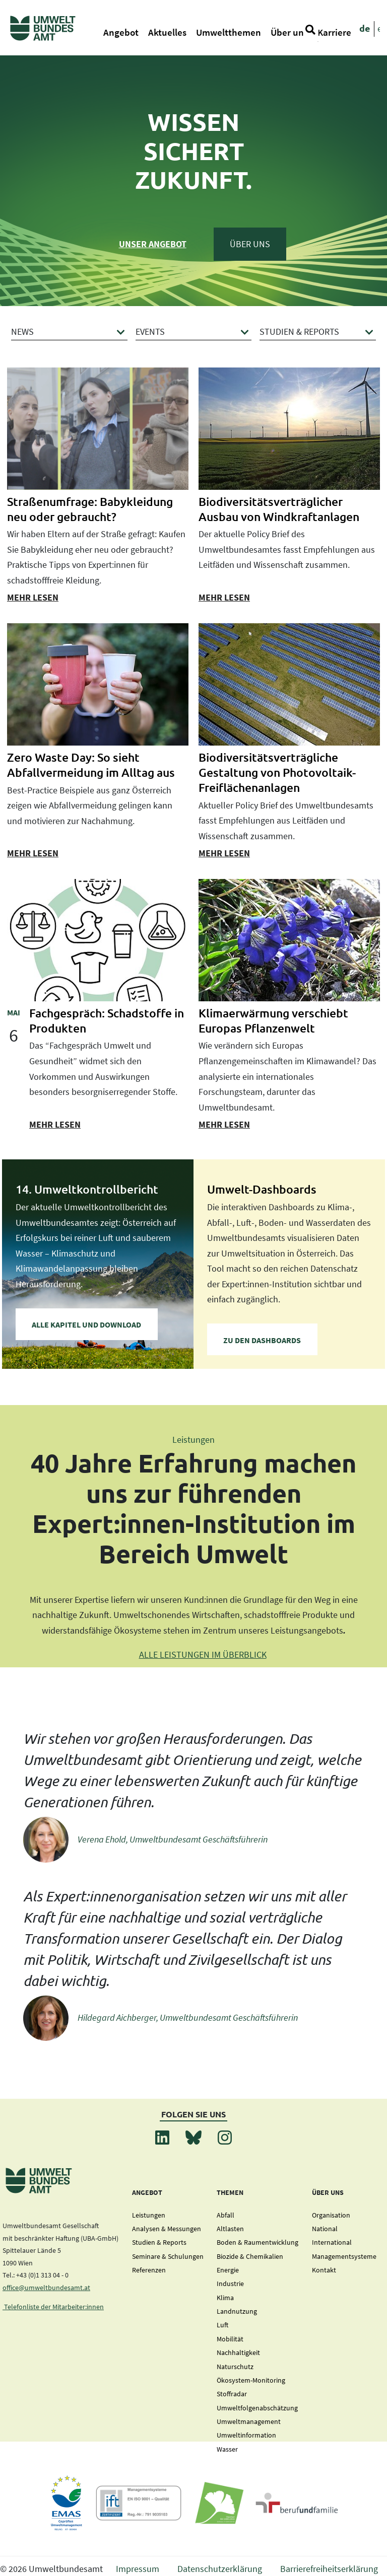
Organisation (331, 2215)
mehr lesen (32, 597)
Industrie (230, 2283)
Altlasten (230, 2228)
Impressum (137, 2568)
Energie (228, 2269)
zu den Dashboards (262, 1340)
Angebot (121, 32)
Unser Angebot (152, 244)
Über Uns (250, 244)
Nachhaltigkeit (238, 2352)
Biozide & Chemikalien (250, 2256)
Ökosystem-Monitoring (251, 2380)
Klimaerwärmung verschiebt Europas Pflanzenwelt (273, 1020)
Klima (225, 2297)
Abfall (225, 2215)
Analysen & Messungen (166, 2228)
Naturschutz (235, 2366)
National (325, 2228)
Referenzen (149, 2269)
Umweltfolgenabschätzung (257, 2407)
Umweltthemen (228, 32)
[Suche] (310, 29)
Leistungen (148, 2215)
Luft (222, 2324)
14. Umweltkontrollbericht (87, 1189)
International (332, 2242)
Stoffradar (232, 2393)
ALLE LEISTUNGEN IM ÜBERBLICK (203, 1654)
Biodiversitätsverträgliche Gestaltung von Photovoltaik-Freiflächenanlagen (277, 772)
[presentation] (97, 428)
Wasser (227, 2449)
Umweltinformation (246, 2435)
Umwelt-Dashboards (261, 1189)
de (364, 28)
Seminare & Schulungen (168, 2256)
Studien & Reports (159, 2242)
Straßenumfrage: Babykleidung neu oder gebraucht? (90, 509)
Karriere (334, 32)
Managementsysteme (344, 2256)
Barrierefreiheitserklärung (329, 2568)
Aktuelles (167, 32)
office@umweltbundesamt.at (46, 2287)
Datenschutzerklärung (219, 2568)
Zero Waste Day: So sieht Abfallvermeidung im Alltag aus (91, 764)
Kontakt (324, 2269)
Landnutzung (237, 2311)
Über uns (289, 32)
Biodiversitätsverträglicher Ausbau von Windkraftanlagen (279, 509)
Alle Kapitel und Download (86, 1324)
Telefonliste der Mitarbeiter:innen (53, 2306)
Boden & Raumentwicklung (257, 2242)
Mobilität (230, 2338)
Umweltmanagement (249, 2421)
